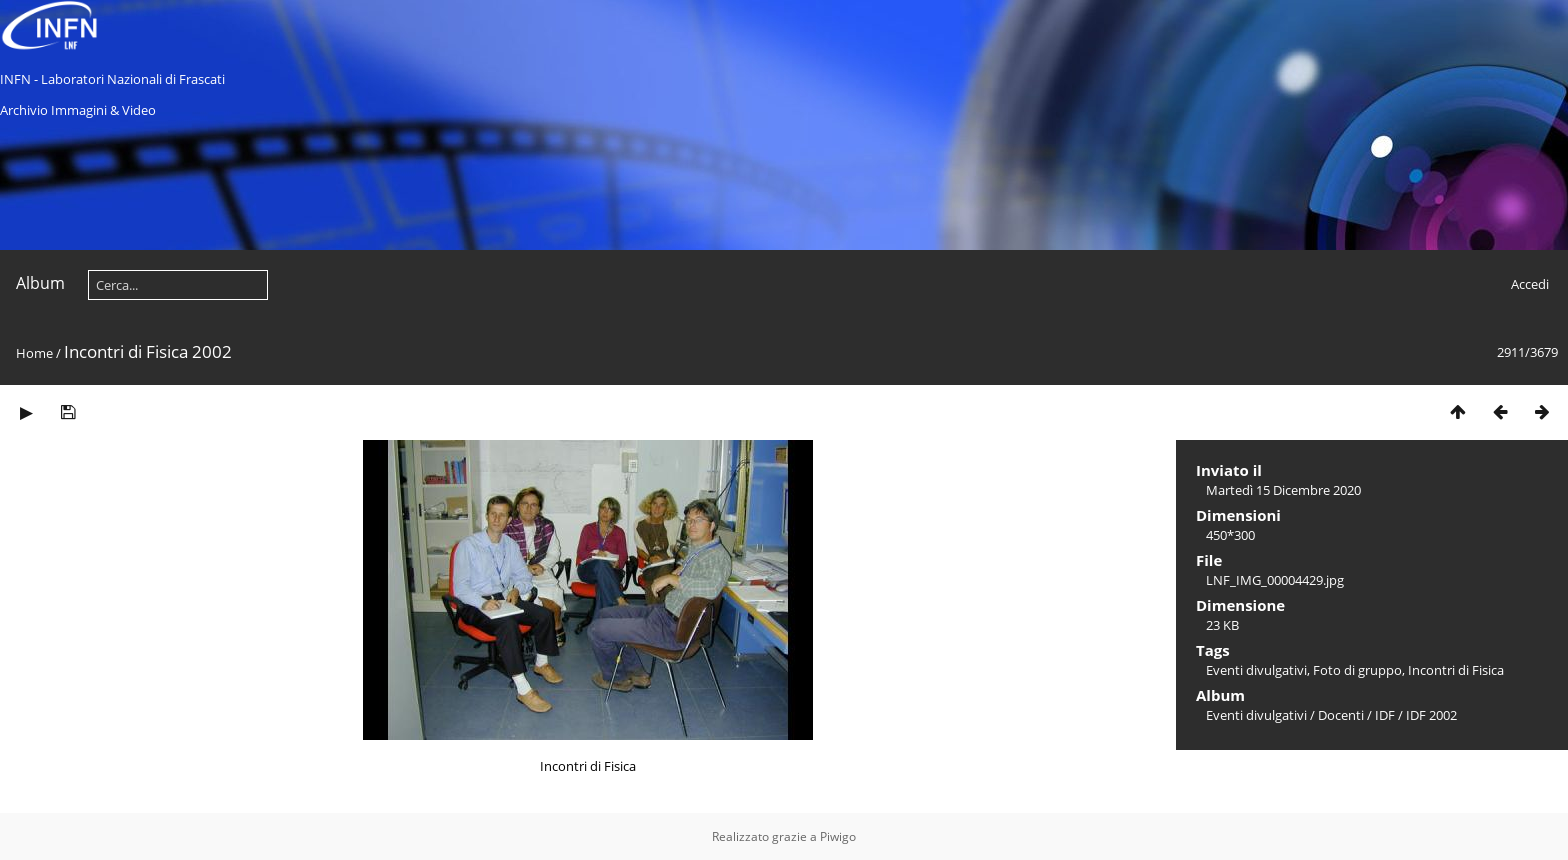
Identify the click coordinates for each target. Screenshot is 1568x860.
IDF (1385, 715)
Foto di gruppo (1357, 670)
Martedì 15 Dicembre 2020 (1283, 490)
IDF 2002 (1431, 715)
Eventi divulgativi (1256, 670)
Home (34, 353)
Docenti (1341, 715)
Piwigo (838, 836)
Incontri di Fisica (1456, 670)
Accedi (1530, 284)
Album (40, 283)
